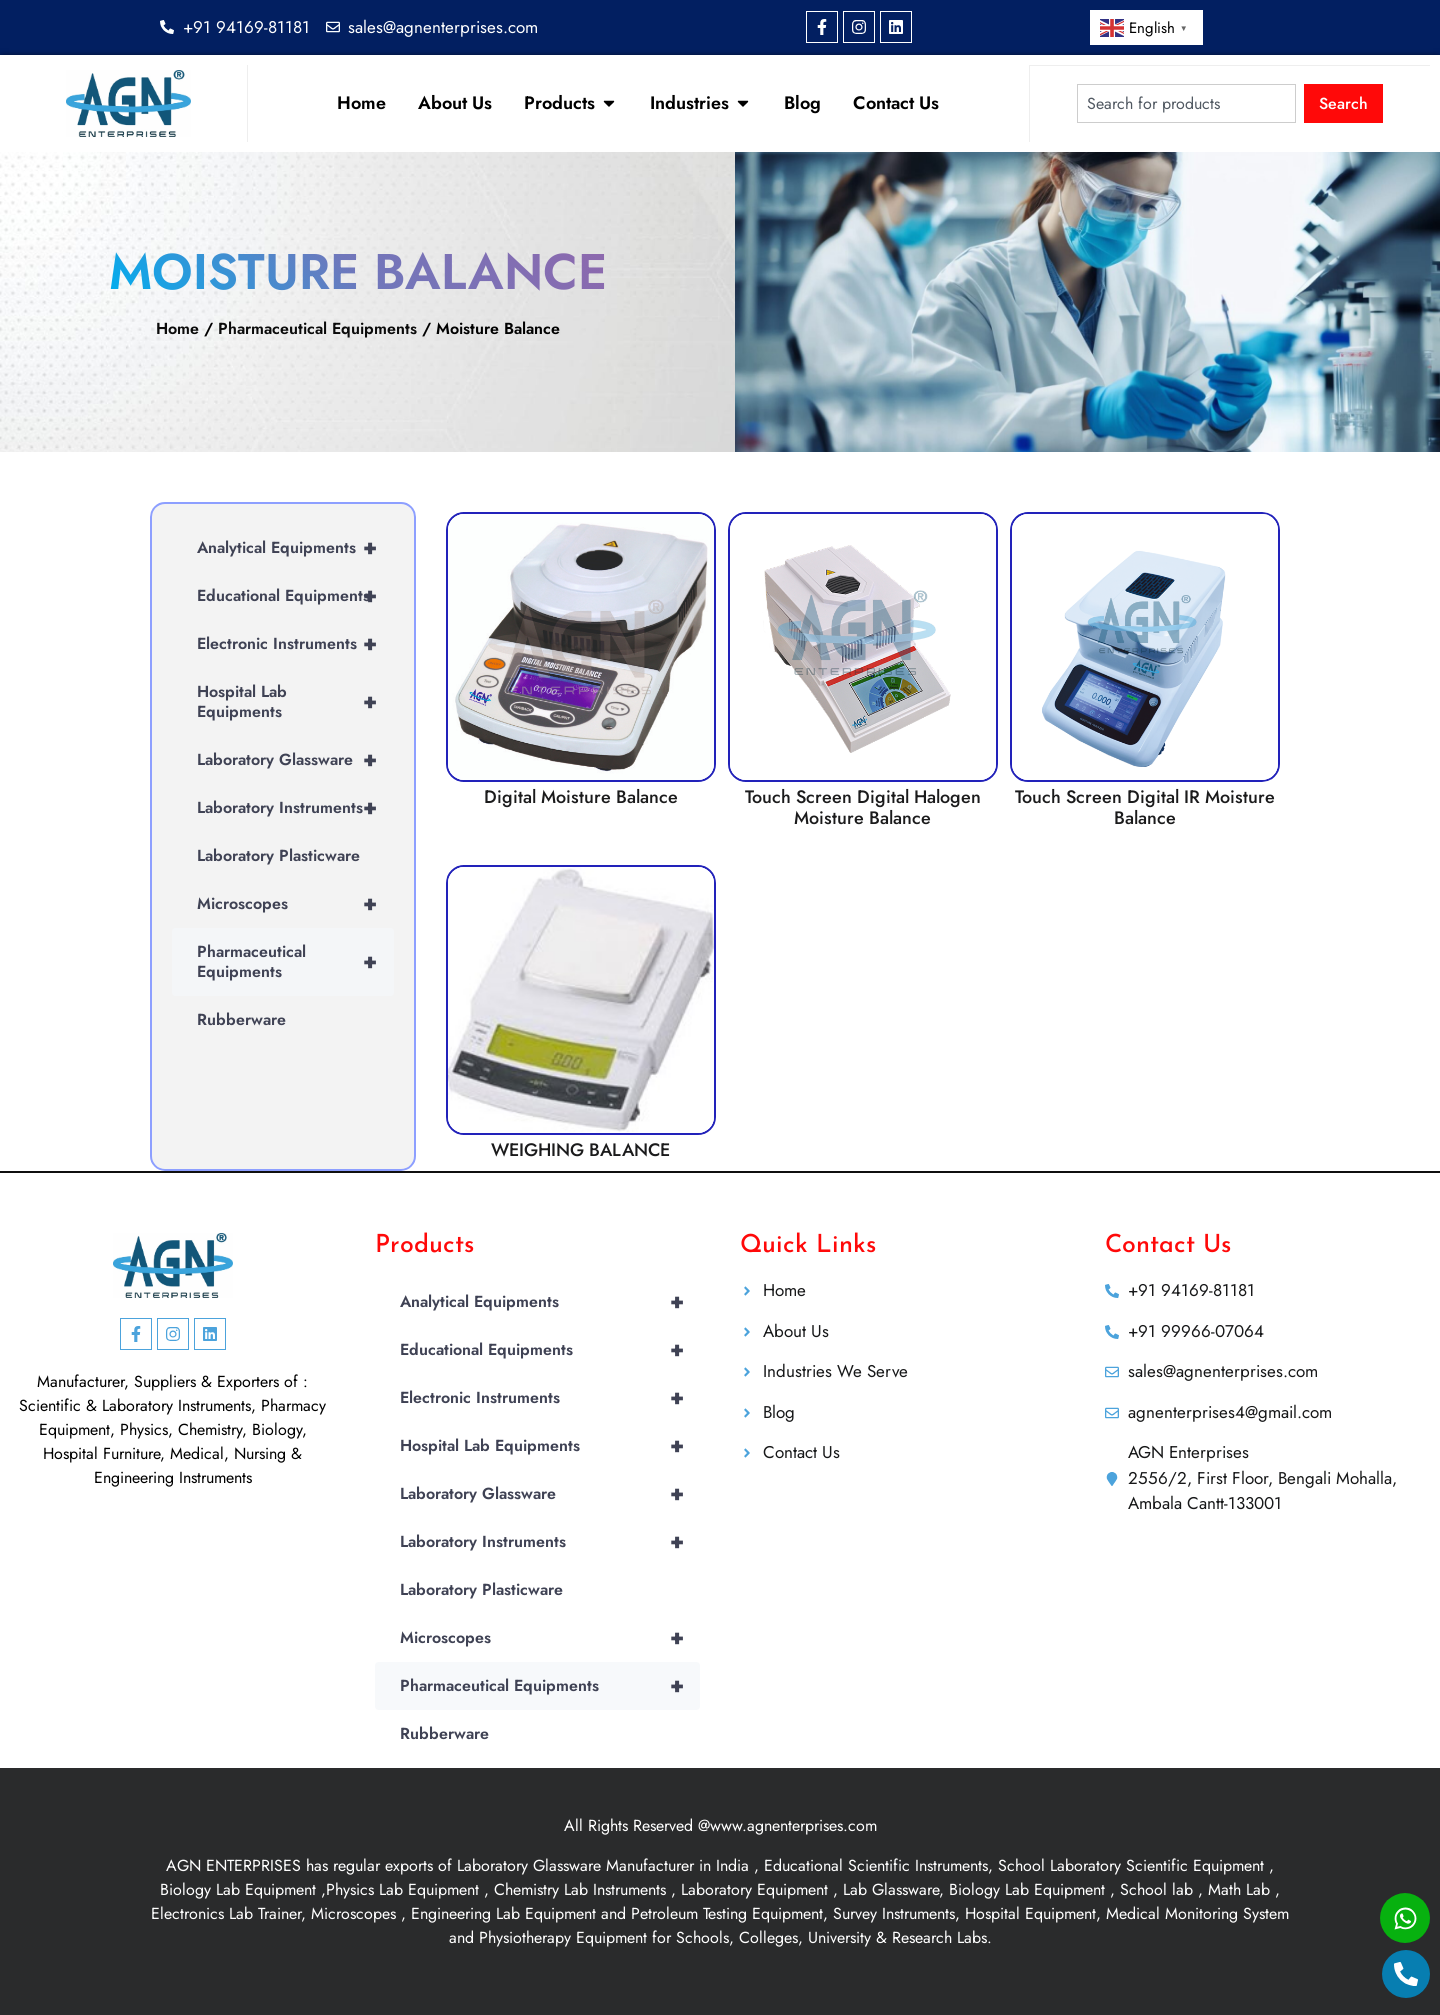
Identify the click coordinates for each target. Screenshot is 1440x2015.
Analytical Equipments (295, 548)
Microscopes (295, 904)
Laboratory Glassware (295, 760)
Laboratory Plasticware (278, 855)
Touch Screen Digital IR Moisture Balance (1145, 808)
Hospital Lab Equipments (295, 702)
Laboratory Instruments (295, 808)
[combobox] (1186, 103)
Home (177, 328)
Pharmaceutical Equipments (317, 328)
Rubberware (241, 1019)
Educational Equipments (295, 596)
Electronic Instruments (295, 644)
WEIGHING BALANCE (580, 1150)
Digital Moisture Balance (581, 797)
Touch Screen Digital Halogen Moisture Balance (863, 808)
